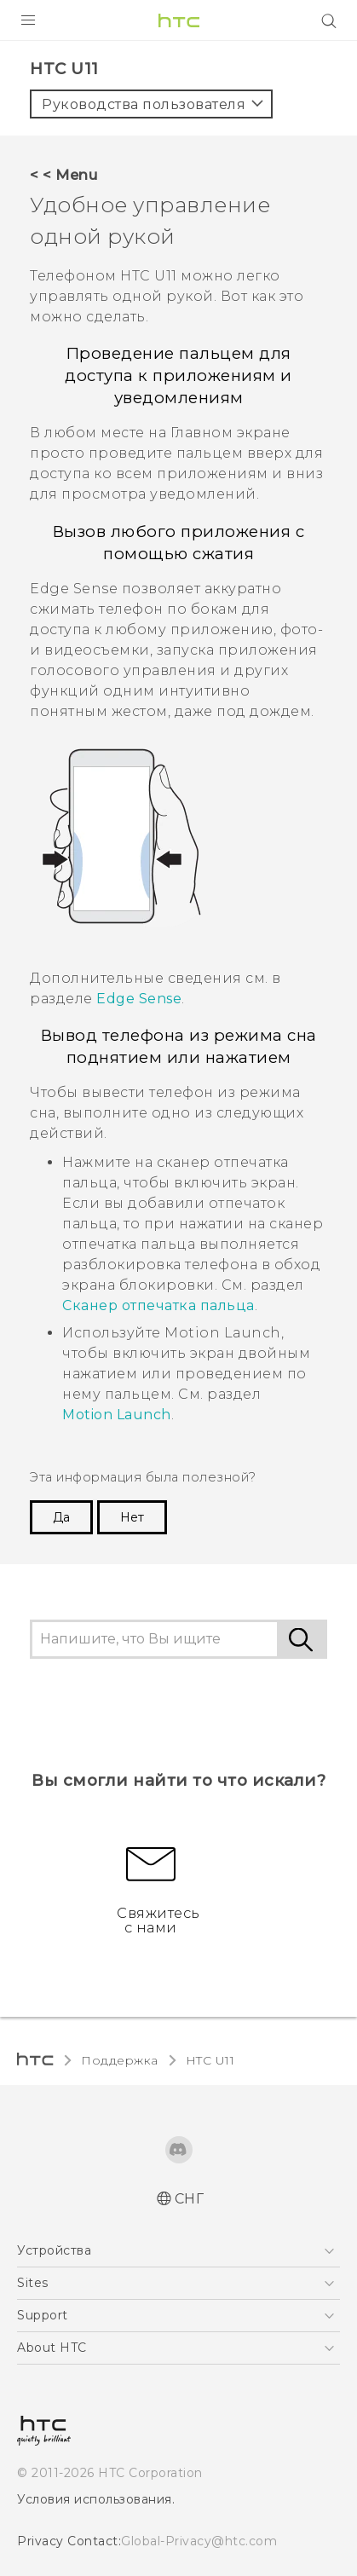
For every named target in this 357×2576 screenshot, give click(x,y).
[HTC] (178, 20)
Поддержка (119, 2060)
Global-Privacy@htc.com (199, 2541)
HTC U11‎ (210, 2060)
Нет (132, 1517)
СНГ (189, 2199)
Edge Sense (138, 999)
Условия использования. (96, 2499)
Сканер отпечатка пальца (158, 1305)
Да (61, 1517)
